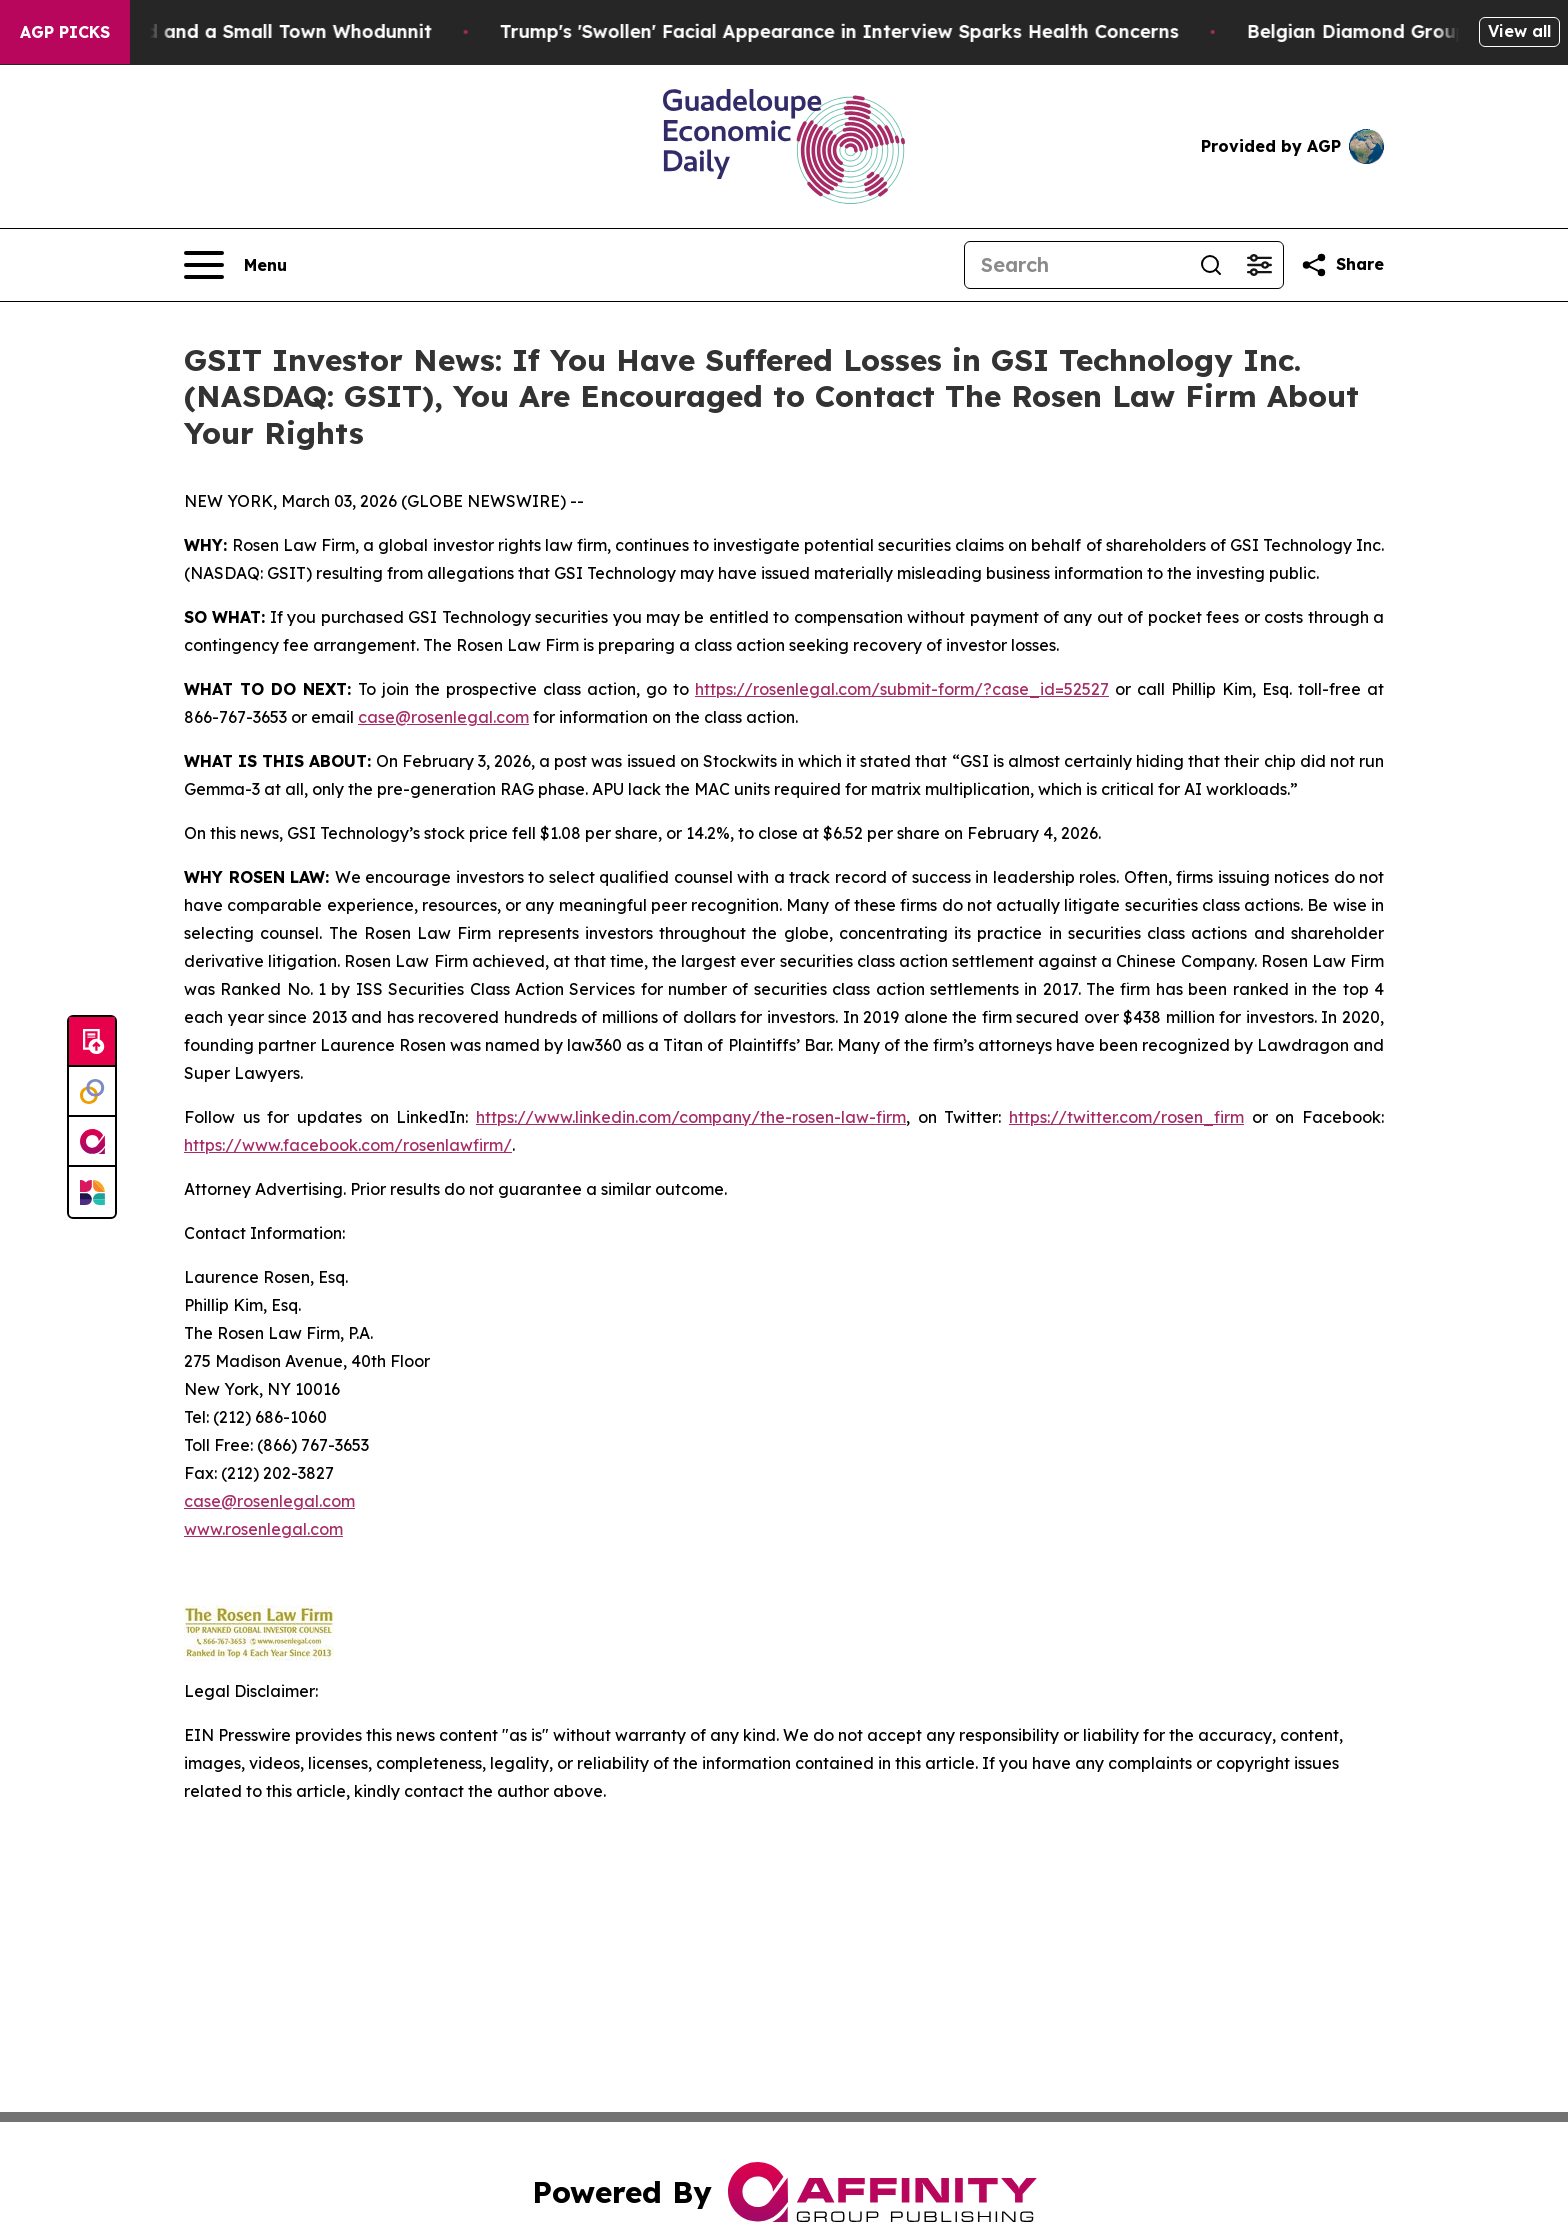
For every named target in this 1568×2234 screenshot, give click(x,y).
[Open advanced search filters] (1259, 265)
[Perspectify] (92, 1092)
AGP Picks (65, 32)
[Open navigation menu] (235, 265)
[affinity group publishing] (92, 1142)
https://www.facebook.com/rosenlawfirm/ (348, 1145)
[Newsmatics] (92, 1192)
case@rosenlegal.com (443, 717)
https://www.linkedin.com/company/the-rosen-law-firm (691, 1117)
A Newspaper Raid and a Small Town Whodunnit (233, 31)
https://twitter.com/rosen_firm (1126, 1117)
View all (1519, 31)
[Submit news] (92, 1042)
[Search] (1076, 265)
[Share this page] (1342, 265)
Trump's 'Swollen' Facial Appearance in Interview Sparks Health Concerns (863, 31)
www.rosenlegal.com (263, 1529)
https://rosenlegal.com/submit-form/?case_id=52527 (902, 689)
